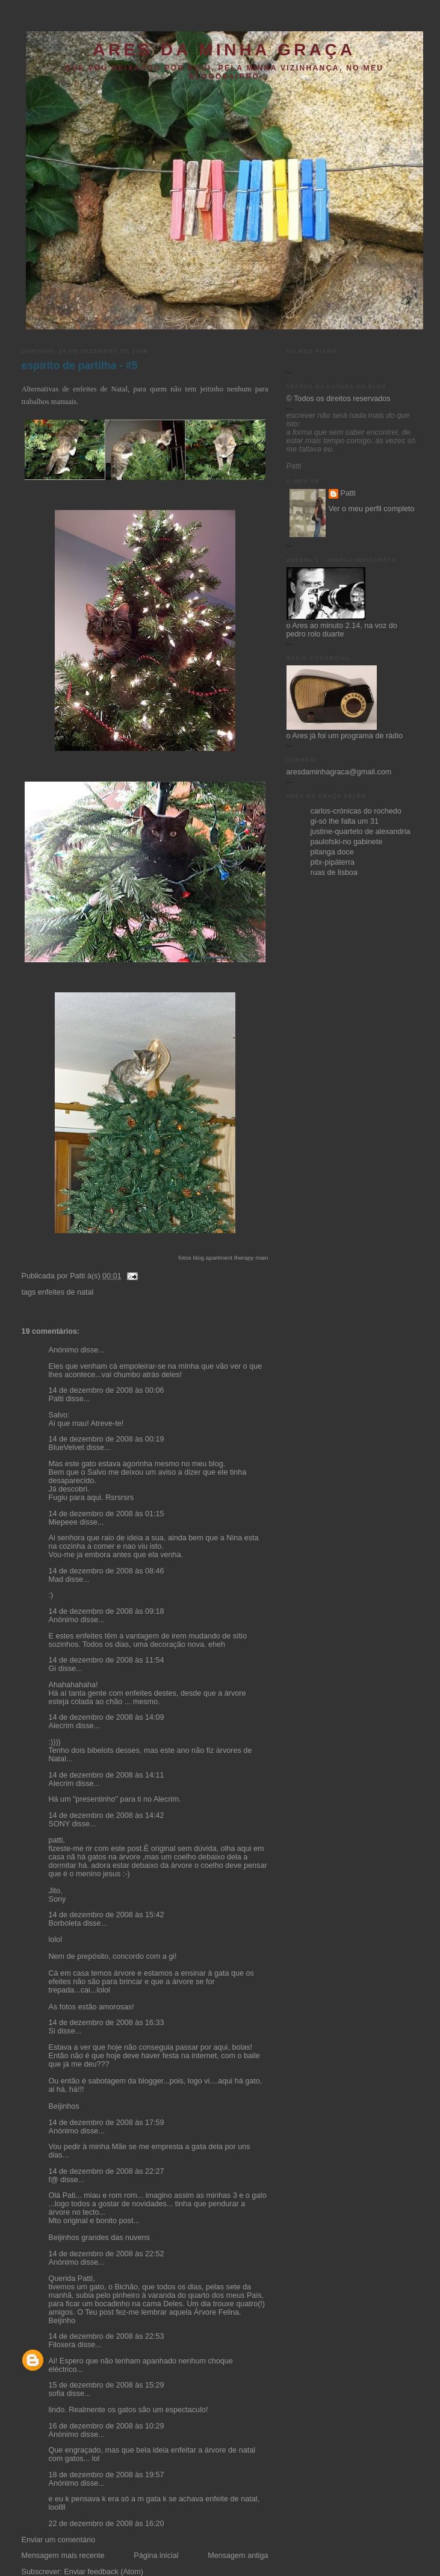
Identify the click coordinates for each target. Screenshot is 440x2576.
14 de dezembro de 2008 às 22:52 (106, 2254)
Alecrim (61, 1726)
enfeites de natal (66, 1292)
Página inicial (156, 2555)
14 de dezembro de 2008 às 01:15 (106, 1514)
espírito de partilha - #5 (80, 365)
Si (52, 2031)
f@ (53, 2180)
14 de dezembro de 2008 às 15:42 (106, 1915)
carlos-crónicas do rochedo (356, 811)
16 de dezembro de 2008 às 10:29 (106, 2426)
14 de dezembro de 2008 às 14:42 (106, 1815)
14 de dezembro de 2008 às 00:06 (106, 1390)
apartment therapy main (237, 1257)
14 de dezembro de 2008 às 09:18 (106, 1611)
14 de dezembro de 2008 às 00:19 (106, 1439)
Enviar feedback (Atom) (103, 2572)
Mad (56, 1579)
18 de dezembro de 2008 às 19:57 (106, 2475)
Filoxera (62, 2345)
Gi (53, 1668)
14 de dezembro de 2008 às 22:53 (106, 2336)
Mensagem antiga (238, 2555)
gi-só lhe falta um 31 (345, 821)
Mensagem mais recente (63, 2555)
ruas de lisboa (334, 872)
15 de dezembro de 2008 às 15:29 (106, 2385)
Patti (56, 1399)
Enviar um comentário (59, 2540)
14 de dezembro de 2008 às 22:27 (106, 2171)
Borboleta (65, 1923)
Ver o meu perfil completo (372, 509)
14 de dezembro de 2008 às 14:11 (106, 1775)
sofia (57, 2393)
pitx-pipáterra (333, 862)
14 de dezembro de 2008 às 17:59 (106, 2122)
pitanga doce (332, 852)
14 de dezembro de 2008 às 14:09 (106, 1717)
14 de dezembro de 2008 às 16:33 (106, 2022)
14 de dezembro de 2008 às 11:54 (106, 1660)
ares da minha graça (224, 49)
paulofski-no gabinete (347, 842)
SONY (59, 1824)
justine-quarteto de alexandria (361, 831)
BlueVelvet (67, 1447)
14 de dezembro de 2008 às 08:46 (106, 1571)
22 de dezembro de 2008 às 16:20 (106, 2523)
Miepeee (63, 1522)
